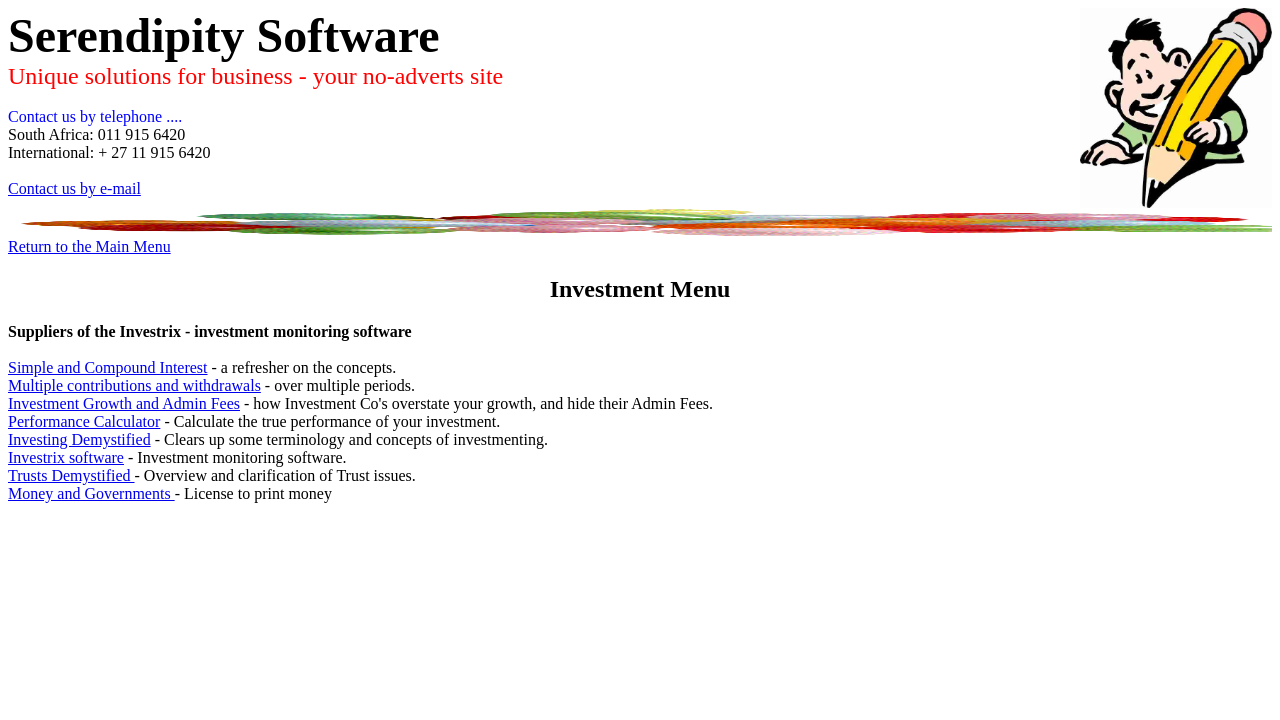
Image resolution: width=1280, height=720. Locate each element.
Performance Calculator (84, 421)
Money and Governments (91, 493)
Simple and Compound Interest (108, 367)
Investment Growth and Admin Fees (124, 403)
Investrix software (66, 457)
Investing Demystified (79, 439)
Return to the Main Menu (89, 246)
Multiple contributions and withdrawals (134, 385)
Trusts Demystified (71, 475)
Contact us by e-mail (74, 188)
